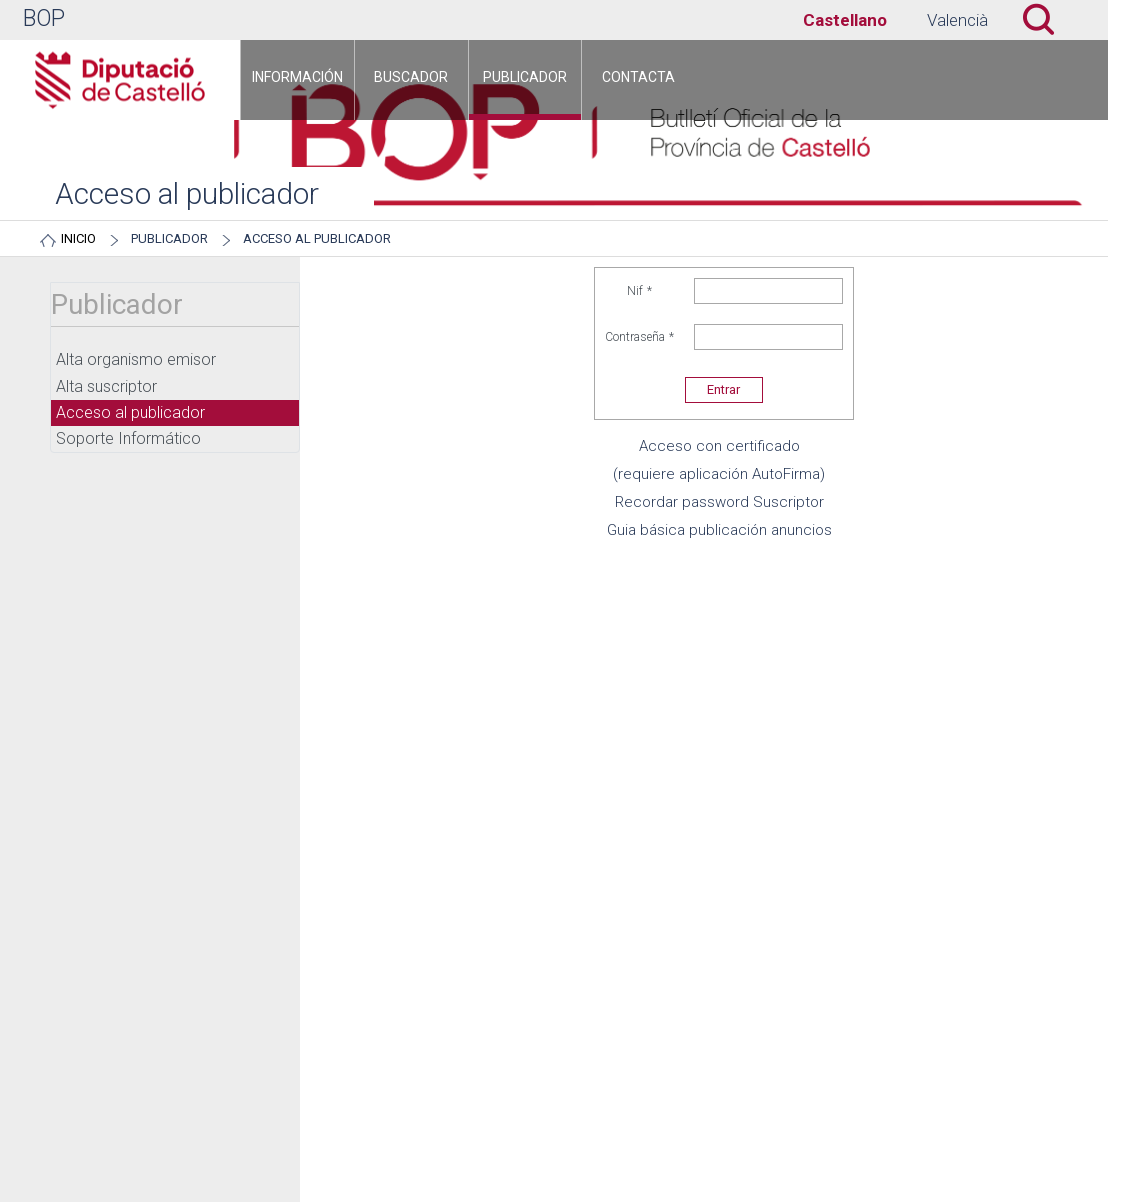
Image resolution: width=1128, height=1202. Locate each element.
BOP (44, 18)
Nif (640, 291)
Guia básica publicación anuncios (719, 530)
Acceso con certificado (719, 446)
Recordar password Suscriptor (719, 502)
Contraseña (640, 337)
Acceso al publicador (317, 238)
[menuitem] (297, 80)
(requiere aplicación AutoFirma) (719, 474)
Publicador (169, 238)
